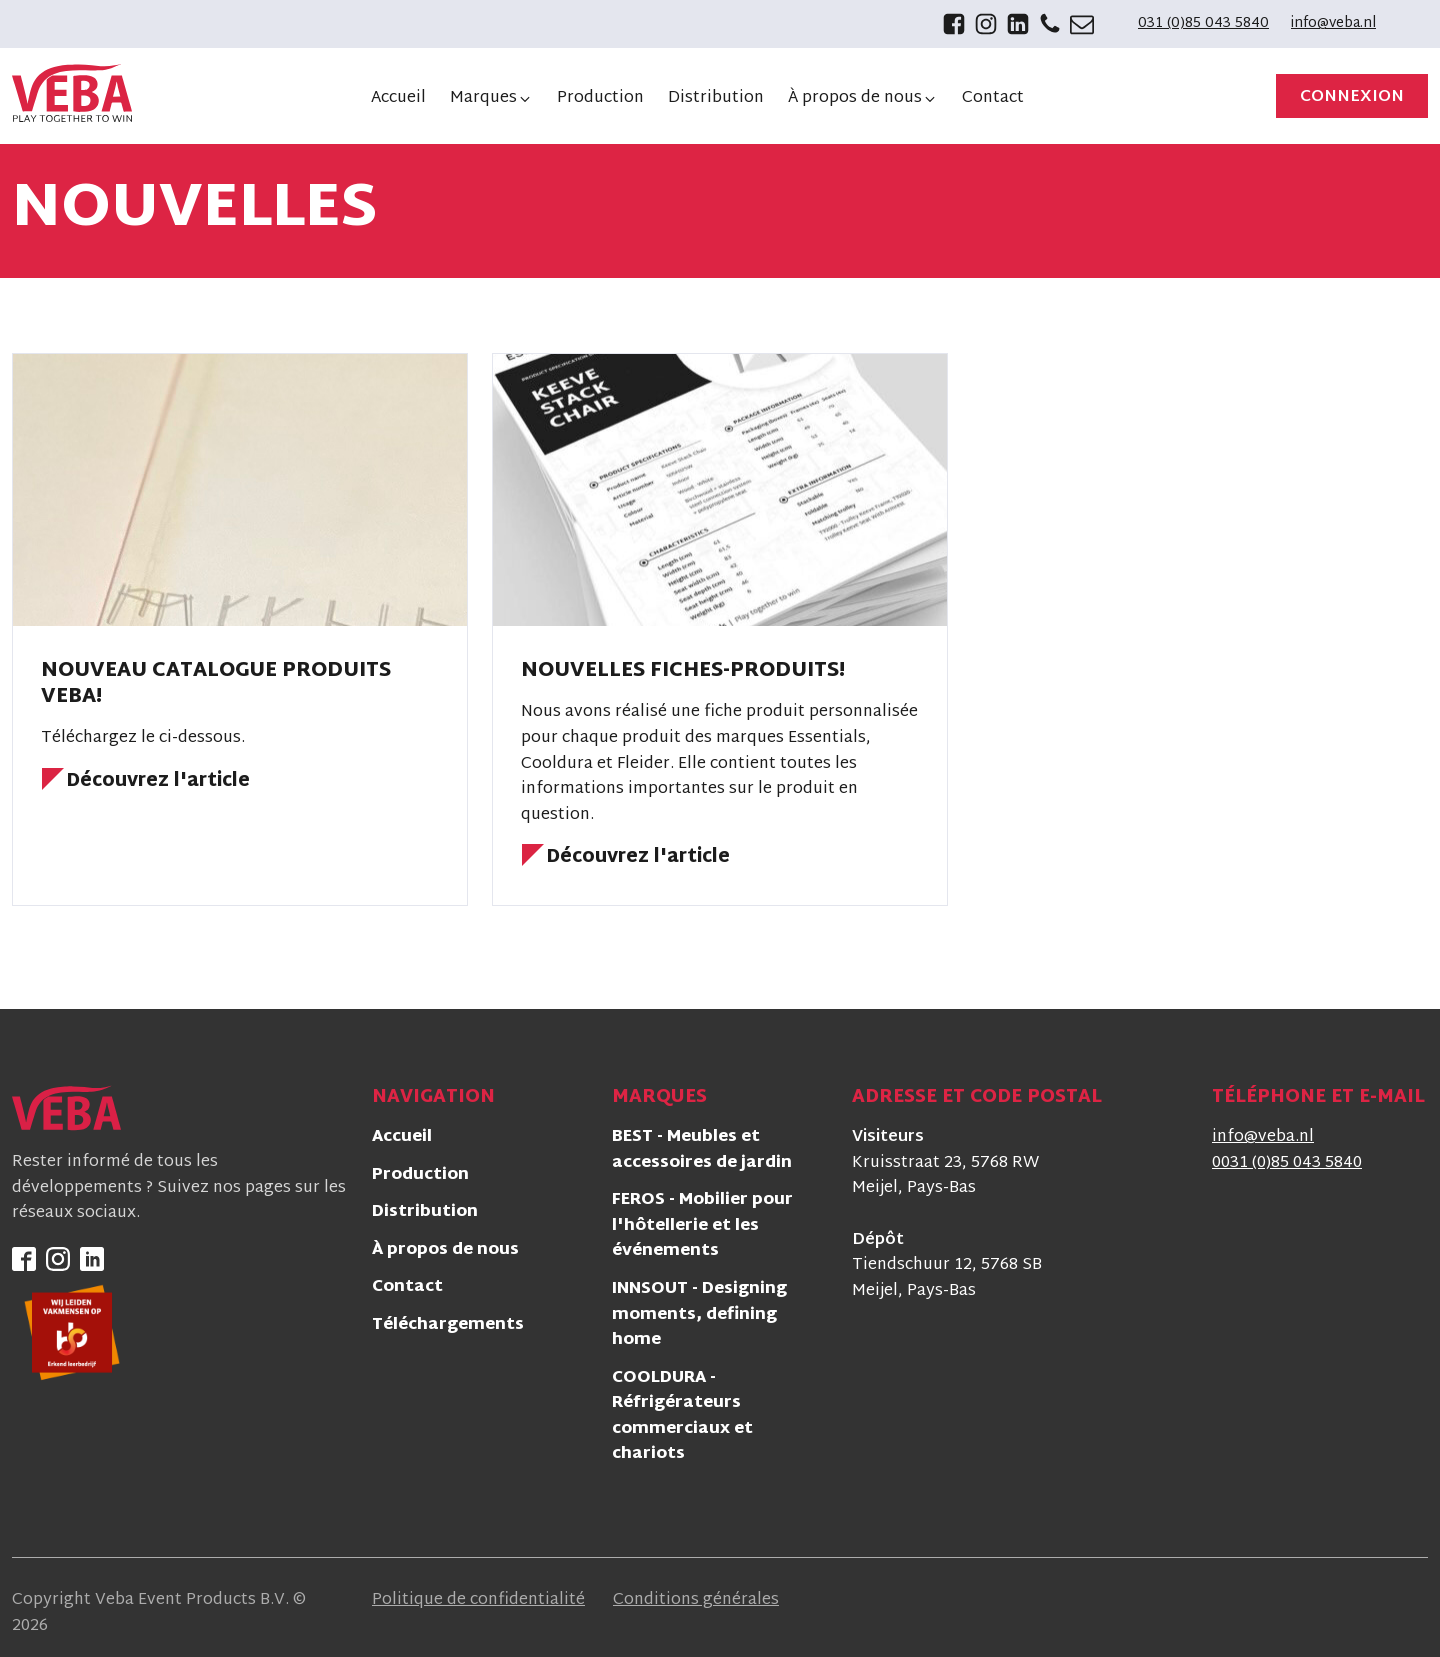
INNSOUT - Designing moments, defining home (699, 1316)
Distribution (425, 1213)
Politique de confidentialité (478, 1601)
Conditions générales (696, 1601)
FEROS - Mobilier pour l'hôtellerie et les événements (702, 1227)
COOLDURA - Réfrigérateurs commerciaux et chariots (682, 1418)
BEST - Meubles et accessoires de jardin (702, 1151)
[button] (491, 99)
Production (420, 1176)
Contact (407, 1288)
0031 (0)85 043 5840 (1287, 1164)
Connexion (1352, 97)
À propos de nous (445, 1251)
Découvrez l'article (158, 782)
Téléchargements (448, 1326)
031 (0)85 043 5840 (1203, 24)
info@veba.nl (1333, 24)
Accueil (402, 1138)
